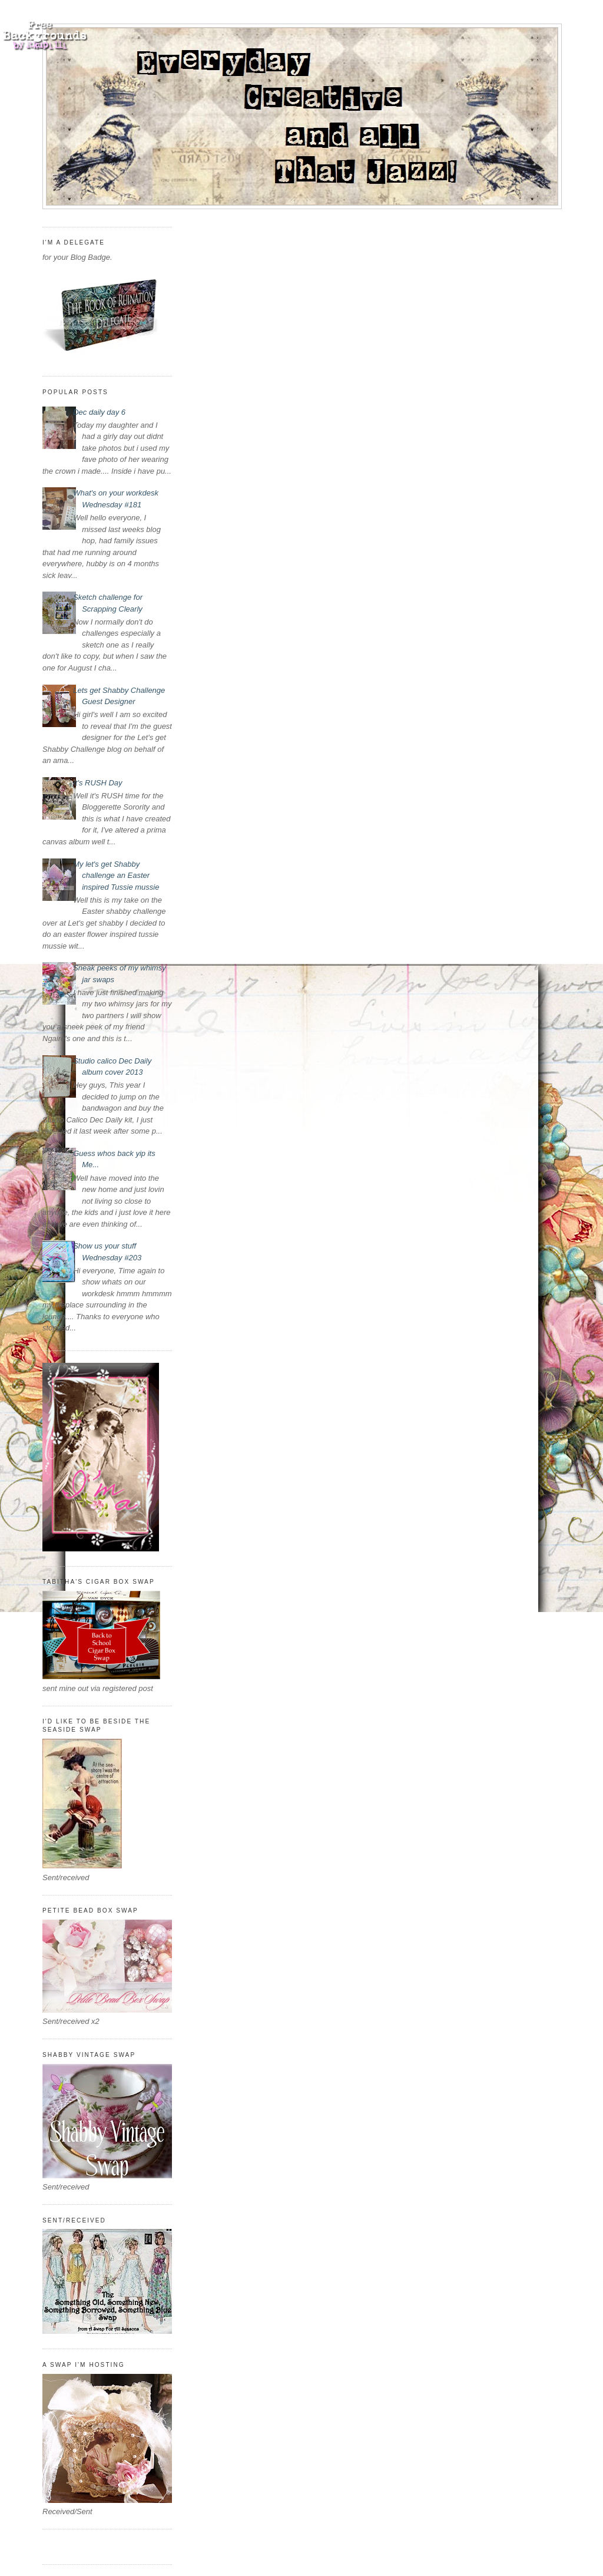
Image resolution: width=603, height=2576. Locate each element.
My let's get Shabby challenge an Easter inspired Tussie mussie (116, 875)
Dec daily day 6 (99, 412)
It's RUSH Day (97, 782)
